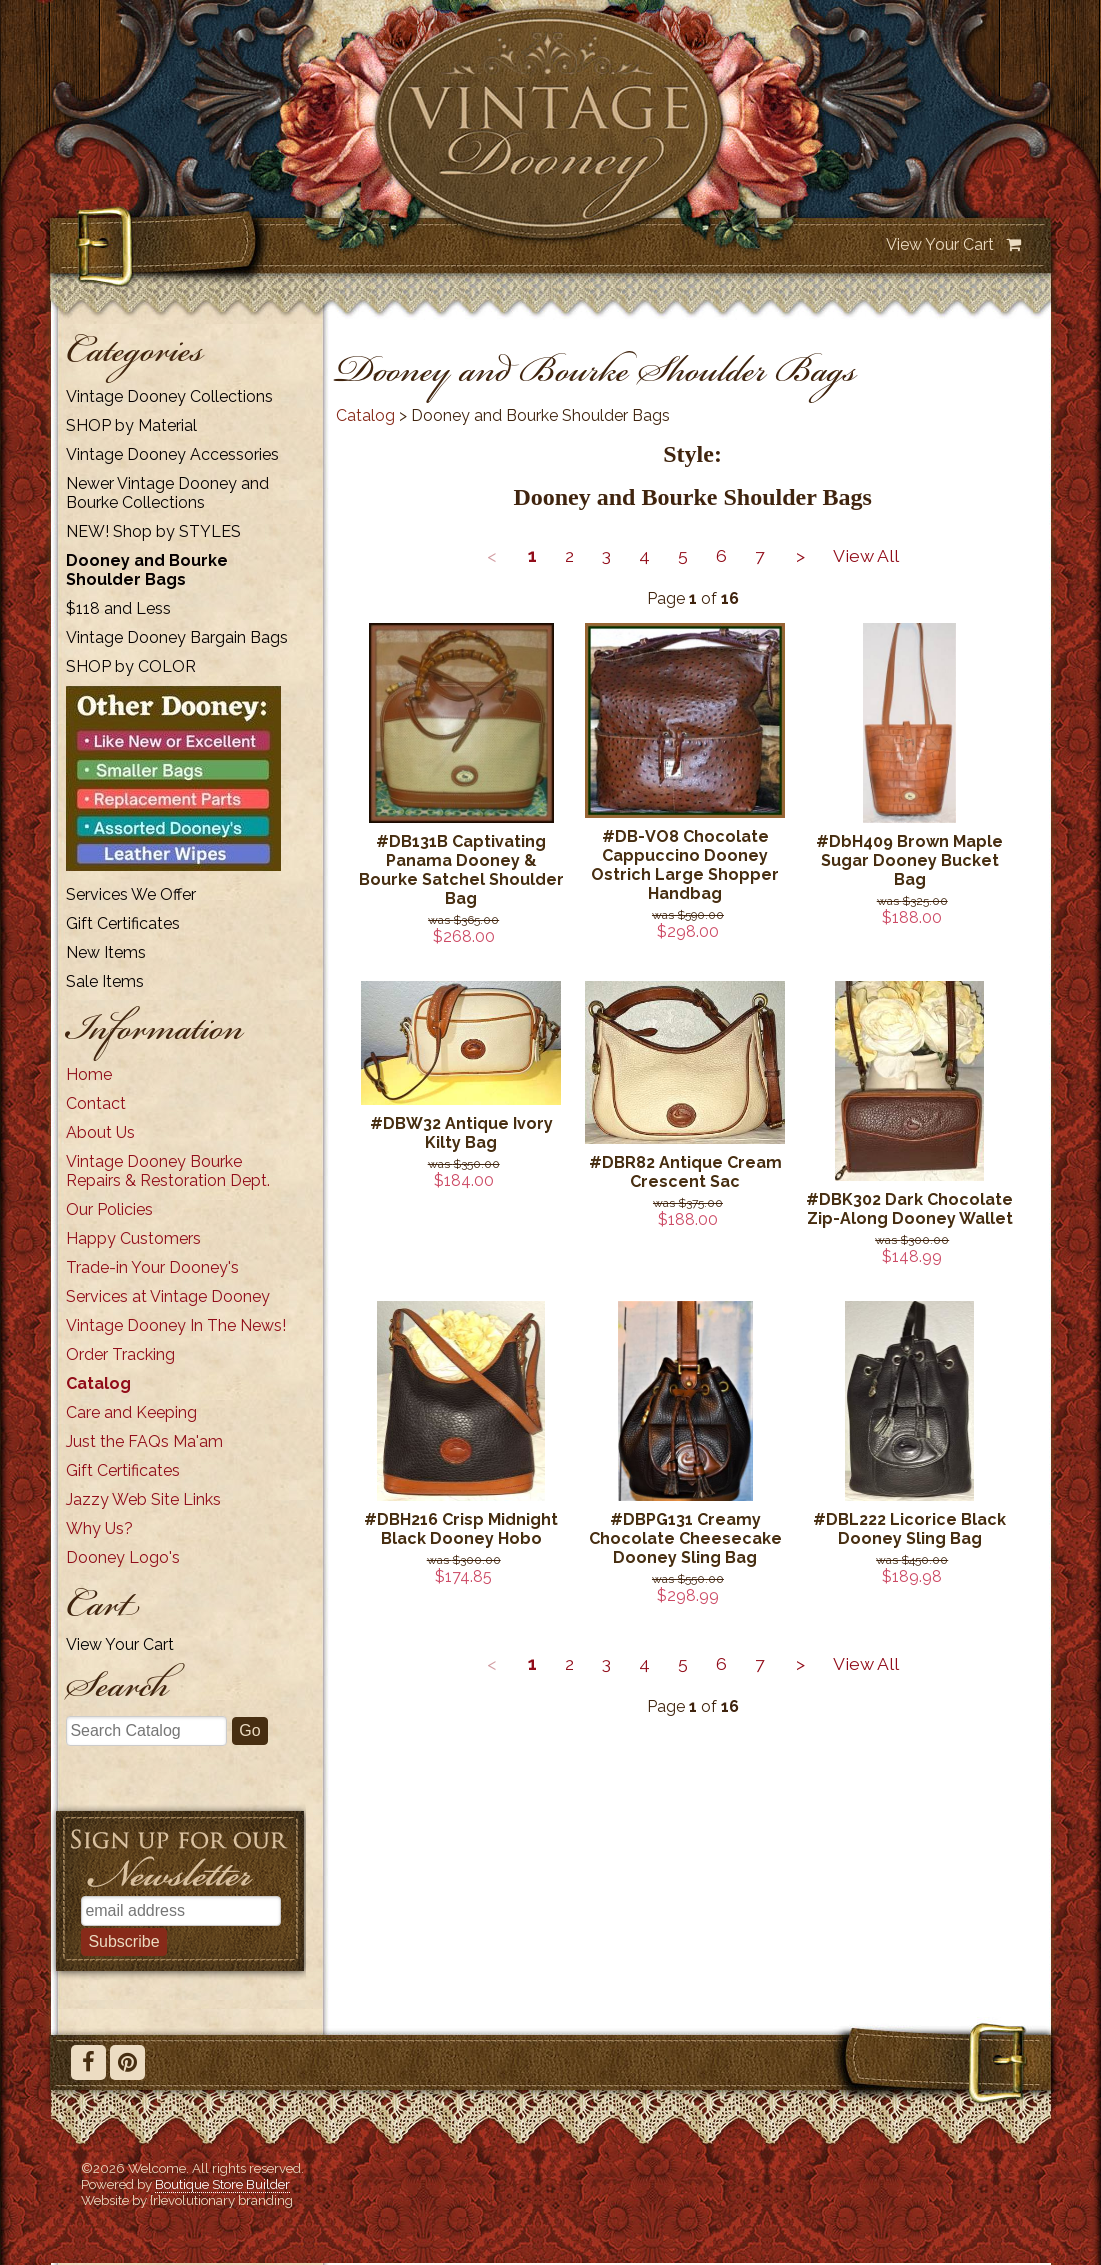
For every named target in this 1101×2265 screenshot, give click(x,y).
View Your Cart (940, 244)
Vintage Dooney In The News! (176, 1325)
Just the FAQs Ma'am (144, 1441)
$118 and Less (118, 608)
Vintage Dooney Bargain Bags (177, 637)
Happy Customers (133, 1238)
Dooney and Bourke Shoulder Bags (147, 570)
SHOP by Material (131, 425)
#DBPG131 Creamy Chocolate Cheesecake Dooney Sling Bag (685, 1538)
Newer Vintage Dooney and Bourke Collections (167, 493)
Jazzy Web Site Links (143, 1499)
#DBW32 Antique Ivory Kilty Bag (461, 1133)
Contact (96, 1103)
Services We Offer (131, 894)
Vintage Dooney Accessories (172, 454)
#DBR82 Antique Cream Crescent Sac (685, 1172)
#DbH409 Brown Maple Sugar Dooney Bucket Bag (909, 860)
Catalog (98, 1383)
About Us (100, 1132)
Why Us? (99, 1528)
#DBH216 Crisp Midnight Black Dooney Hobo (461, 1529)
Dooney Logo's (123, 1557)
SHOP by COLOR (131, 666)
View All (866, 555)
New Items (106, 952)
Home (89, 1074)
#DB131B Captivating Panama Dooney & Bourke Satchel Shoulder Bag (461, 870)
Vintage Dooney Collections (169, 396)
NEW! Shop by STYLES (153, 531)
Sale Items (105, 981)
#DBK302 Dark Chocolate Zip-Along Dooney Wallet (909, 1209)
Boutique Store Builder (222, 2184)
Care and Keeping (131, 1412)
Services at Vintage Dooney (168, 1296)
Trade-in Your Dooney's (152, 1267)
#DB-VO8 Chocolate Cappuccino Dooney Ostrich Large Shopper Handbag (685, 865)
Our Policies (109, 1209)
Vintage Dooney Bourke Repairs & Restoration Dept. (168, 1171)
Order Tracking (120, 1354)
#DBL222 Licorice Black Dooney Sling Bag (909, 1529)
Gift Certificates (123, 923)
